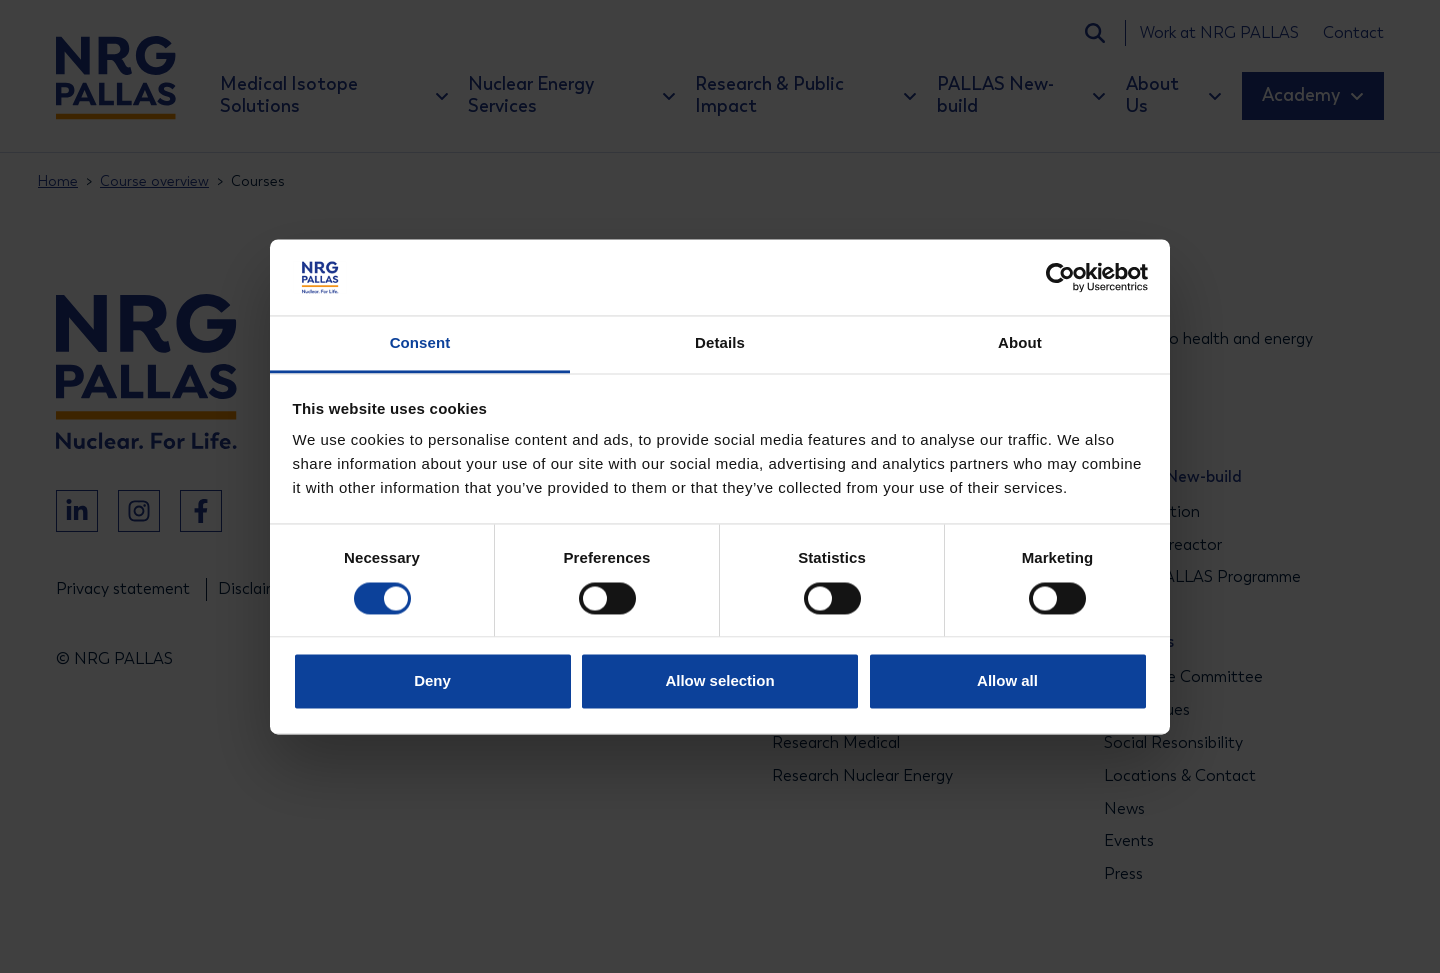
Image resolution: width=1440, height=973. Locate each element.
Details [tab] (720, 343)
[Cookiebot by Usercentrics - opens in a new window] (1060, 277)
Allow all (1007, 681)
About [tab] (1020, 343)
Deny (432, 681)
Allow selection (719, 681)
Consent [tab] (420, 343)
